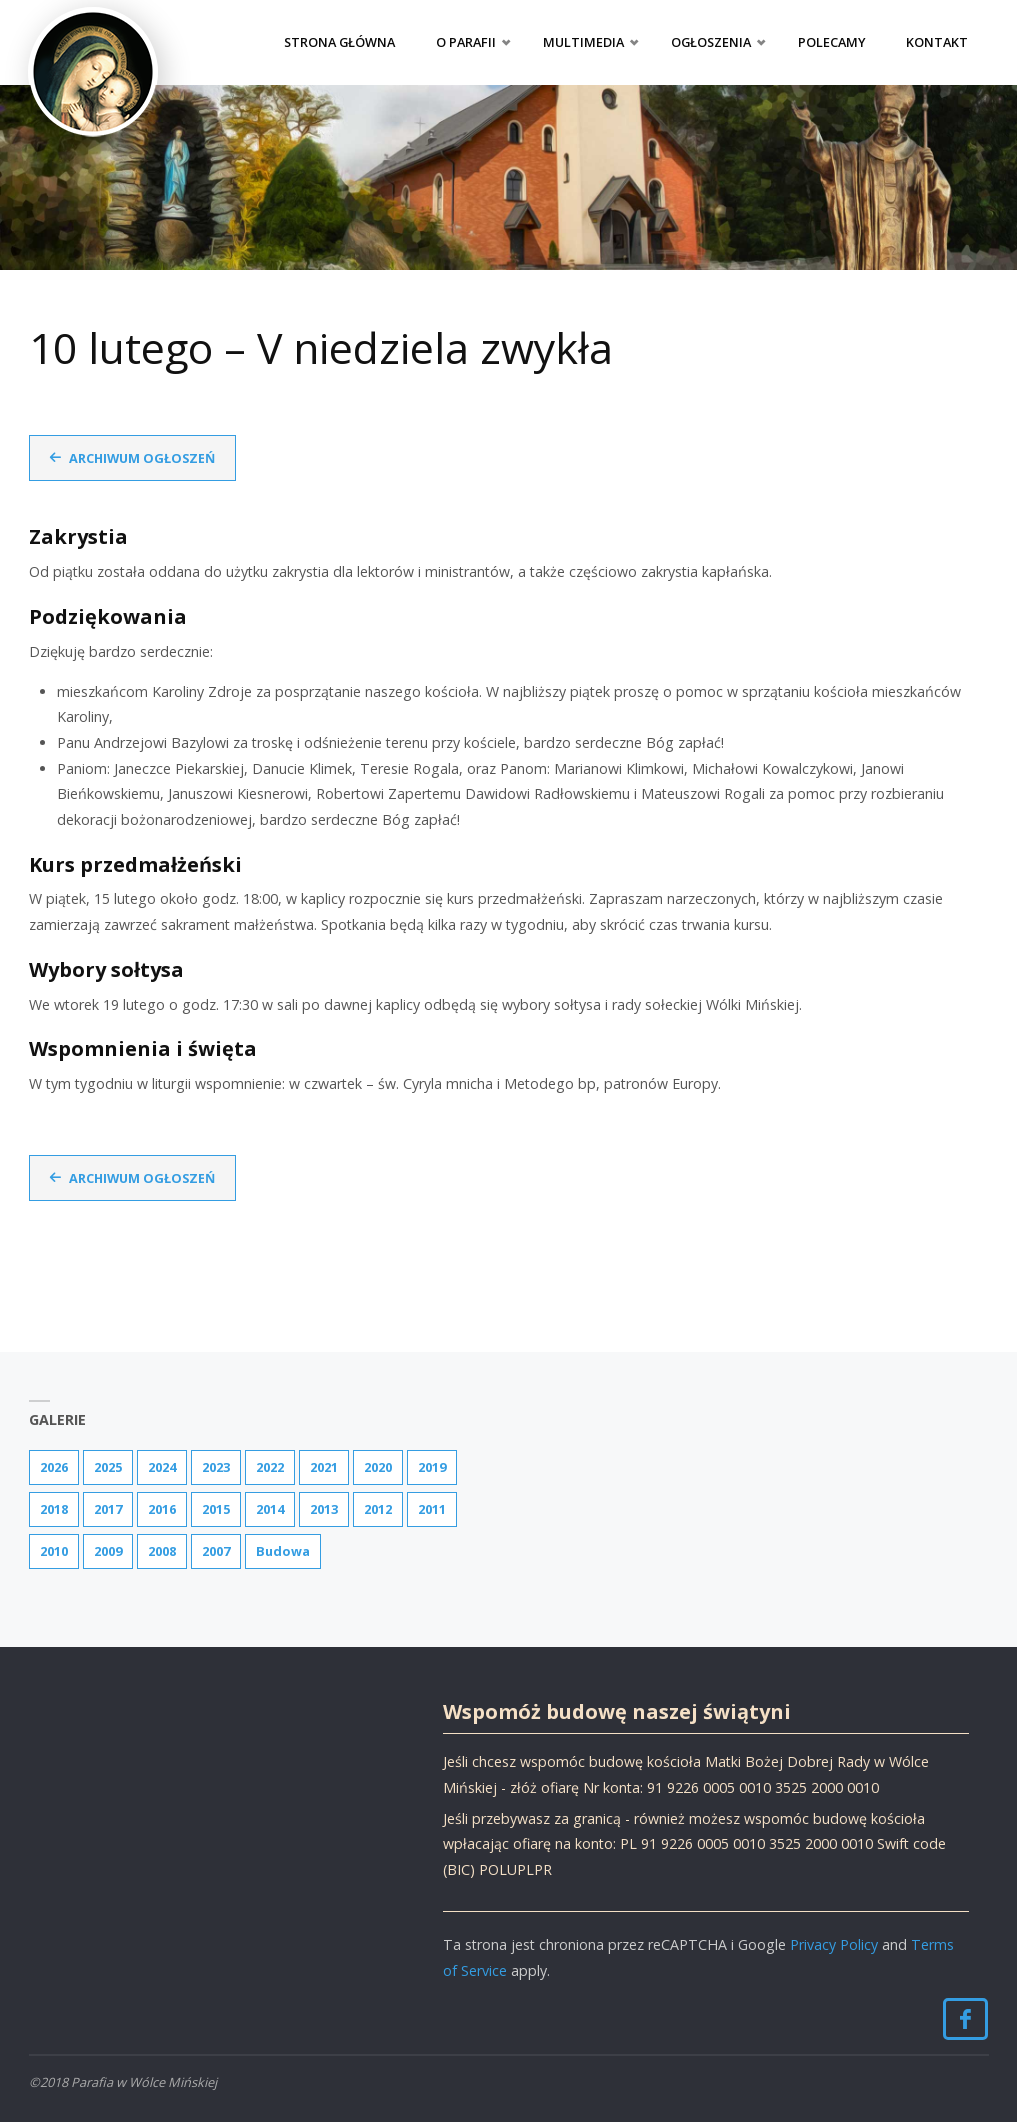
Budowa (283, 1551)
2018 (54, 1509)
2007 (216, 1551)
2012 (378, 1509)
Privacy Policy (834, 1945)
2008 (162, 1551)
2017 (108, 1509)
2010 (54, 1551)
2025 (108, 1467)
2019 (432, 1467)
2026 (54, 1467)
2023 (216, 1467)
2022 (270, 1467)
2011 (432, 1509)
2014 (270, 1509)
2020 (378, 1467)
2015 (216, 1509)
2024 (162, 1467)
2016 (162, 1509)
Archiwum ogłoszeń (143, 458)
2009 (108, 1551)
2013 (324, 1509)
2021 (324, 1467)
